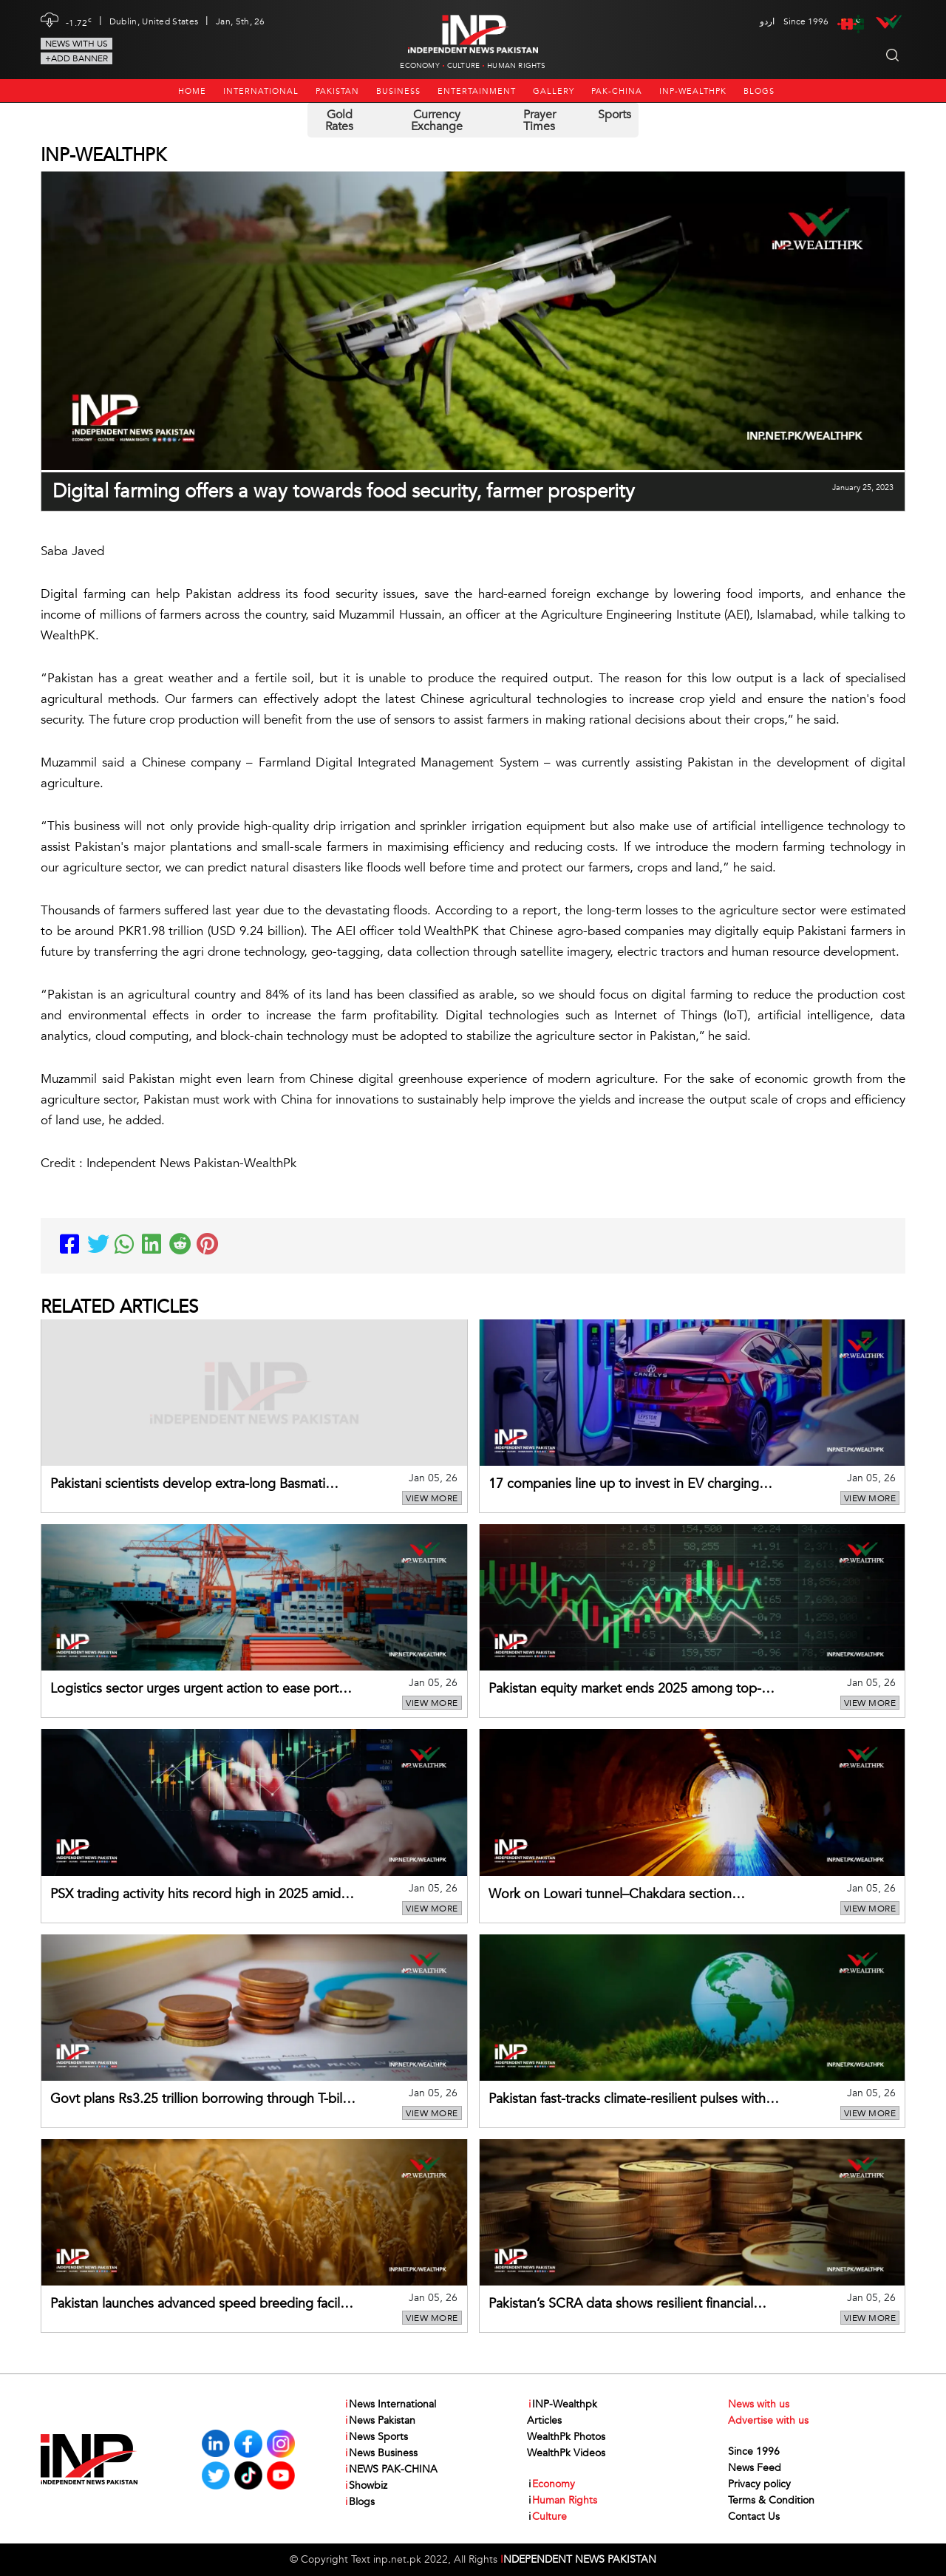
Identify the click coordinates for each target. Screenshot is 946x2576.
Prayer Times (539, 120)
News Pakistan (379, 2421)
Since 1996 (754, 2451)
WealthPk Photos (566, 2437)
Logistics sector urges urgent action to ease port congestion (194, 1689)
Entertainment (477, 91)
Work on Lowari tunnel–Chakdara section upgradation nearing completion (610, 1895)
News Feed (754, 2468)
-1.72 (79, 21)
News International (390, 2404)
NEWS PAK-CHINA (391, 2469)
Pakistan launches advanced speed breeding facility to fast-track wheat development (202, 2304)
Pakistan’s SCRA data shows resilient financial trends (621, 2304)
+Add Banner (76, 58)
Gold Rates (339, 120)
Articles (544, 2420)
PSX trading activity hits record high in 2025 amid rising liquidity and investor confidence (195, 1895)
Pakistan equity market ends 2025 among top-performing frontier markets (625, 1689)
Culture (463, 66)
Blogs (759, 91)
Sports (614, 114)
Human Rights (516, 66)
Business (398, 91)
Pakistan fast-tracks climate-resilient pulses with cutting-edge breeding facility (627, 2100)
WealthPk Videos (566, 2453)
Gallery (553, 91)
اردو (767, 21)
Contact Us (754, 2516)
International (261, 91)
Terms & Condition (771, 2500)
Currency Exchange (437, 120)
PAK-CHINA (616, 91)
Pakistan (337, 91)
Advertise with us (768, 2420)
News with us (76, 44)
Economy (419, 66)
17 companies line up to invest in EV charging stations (624, 1485)
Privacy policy (759, 2484)
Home (192, 91)
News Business (381, 2453)
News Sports (376, 2437)
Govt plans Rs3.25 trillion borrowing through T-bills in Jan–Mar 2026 (200, 2100)
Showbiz (365, 2486)
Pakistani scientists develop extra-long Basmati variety (187, 1485)
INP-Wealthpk (692, 91)
